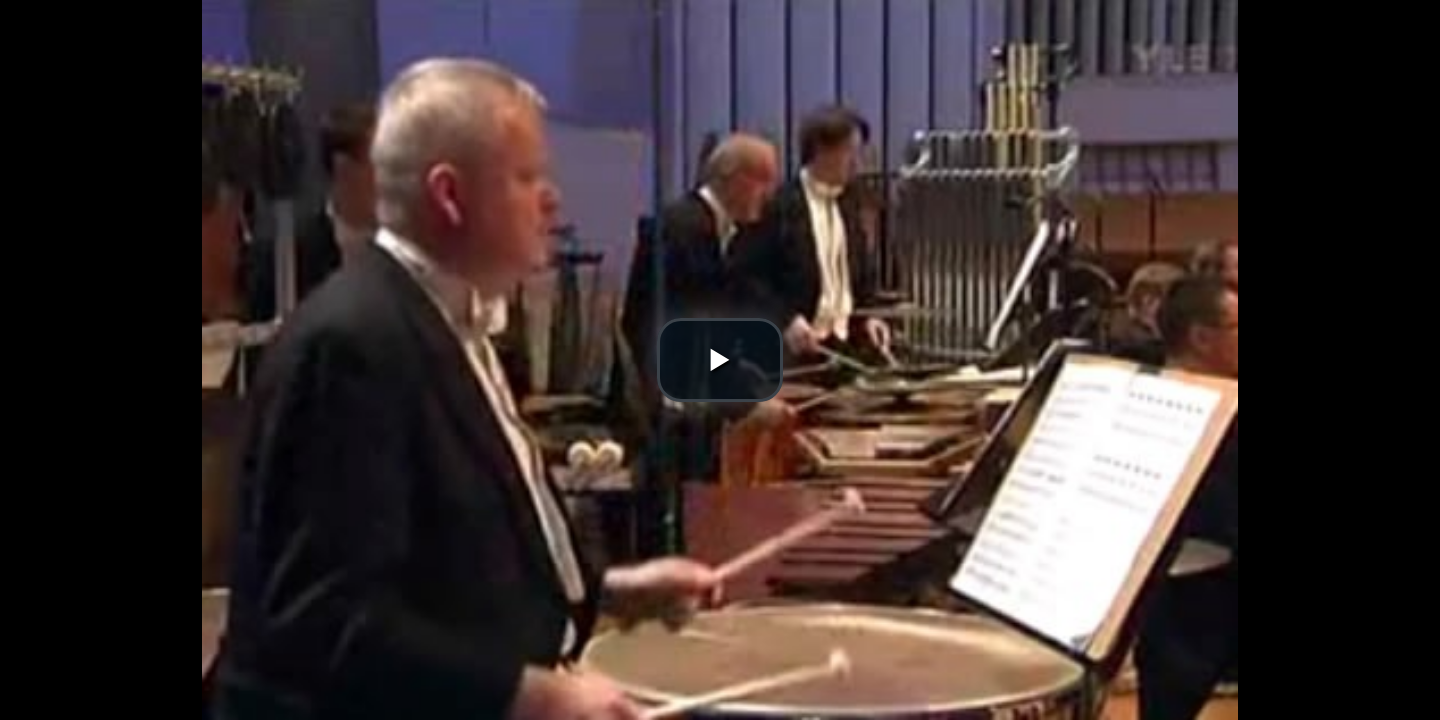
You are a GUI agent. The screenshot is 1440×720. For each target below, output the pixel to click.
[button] (720, 360)
